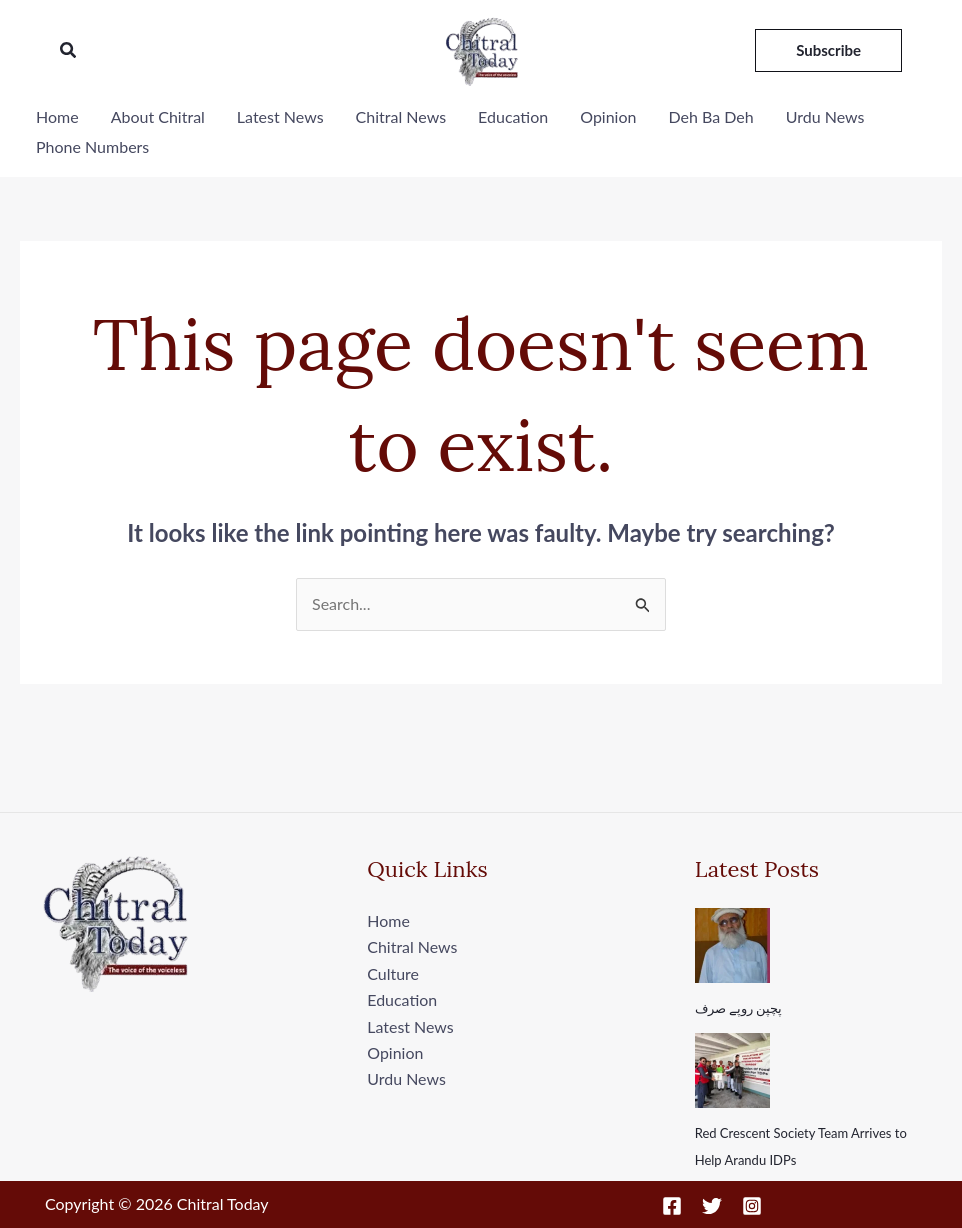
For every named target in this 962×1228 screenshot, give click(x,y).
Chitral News (401, 116)
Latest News (280, 116)
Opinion (608, 116)
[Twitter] (712, 1206)
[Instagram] (752, 1206)
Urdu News (825, 116)
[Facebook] (672, 1206)
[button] (69, 50)
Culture (393, 973)
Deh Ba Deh (710, 116)
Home (57, 116)
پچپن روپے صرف (739, 1008)
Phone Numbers (92, 146)
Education (513, 116)
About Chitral (158, 116)
